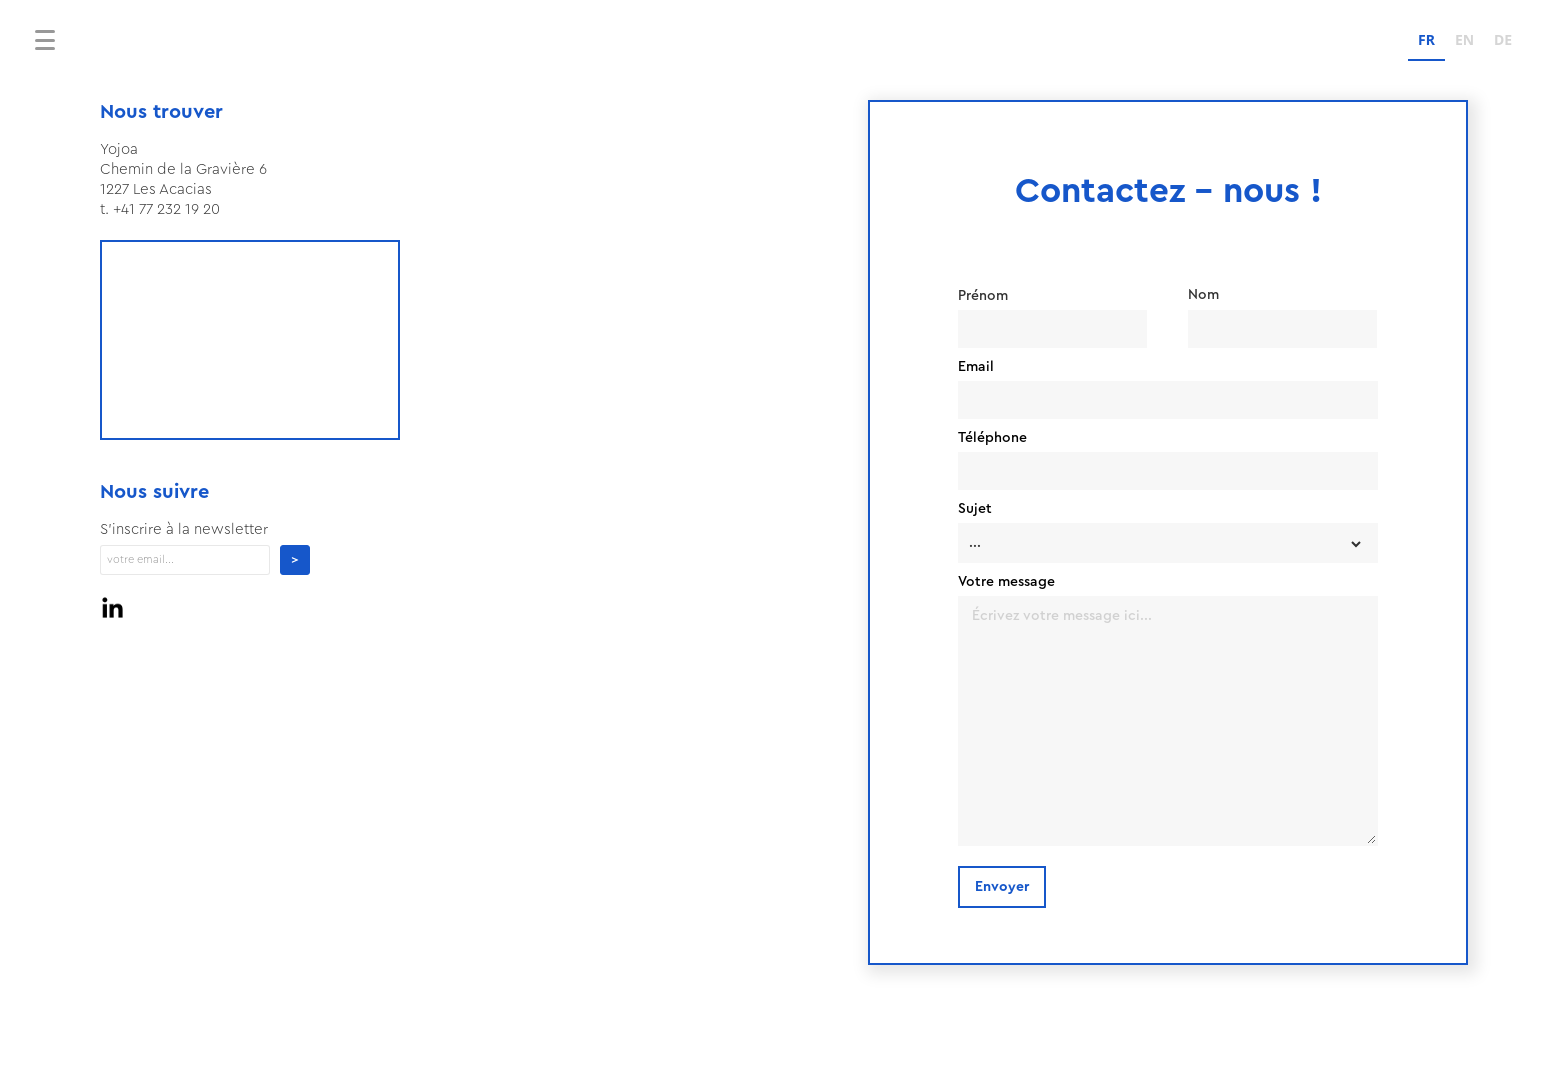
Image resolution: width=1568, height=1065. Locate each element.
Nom (1203, 295)
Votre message (1006, 582)
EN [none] (1464, 39)
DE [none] (1503, 39)
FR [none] (1426, 39)
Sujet (975, 509)
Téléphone (992, 438)
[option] (1464, 42)
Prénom (983, 296)
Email (976, 367)
